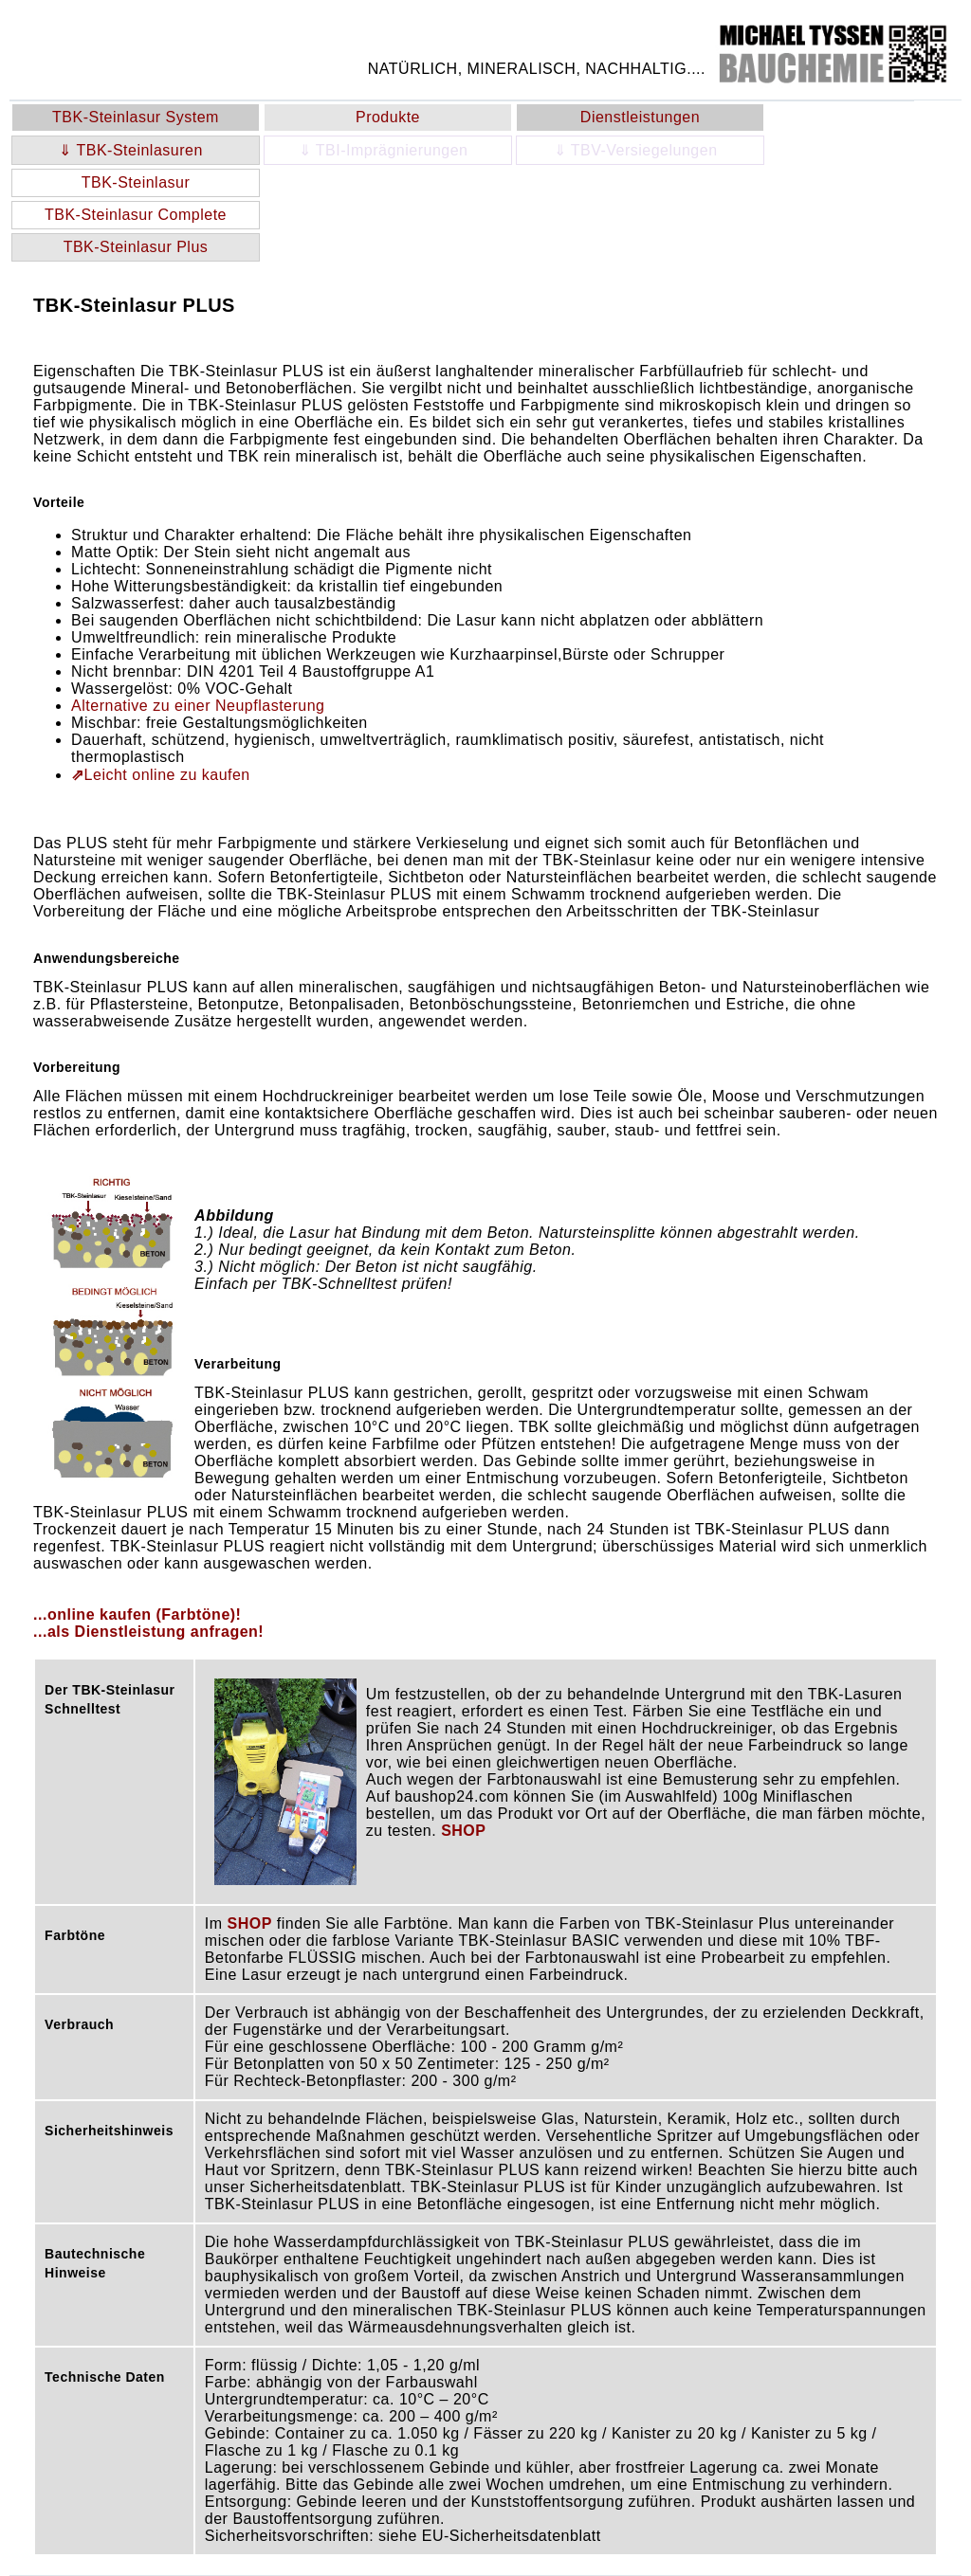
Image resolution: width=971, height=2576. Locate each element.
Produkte (388, 117)
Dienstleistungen (640, 117)
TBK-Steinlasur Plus (136, 247)
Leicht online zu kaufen (160, 775)
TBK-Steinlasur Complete (136, 215)
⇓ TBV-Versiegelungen (640, 150)
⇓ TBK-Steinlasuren (135, 150)
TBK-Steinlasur (136, 182)
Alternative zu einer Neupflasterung (197, 706)
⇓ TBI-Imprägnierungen (388, 150)
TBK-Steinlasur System (135, 117)
